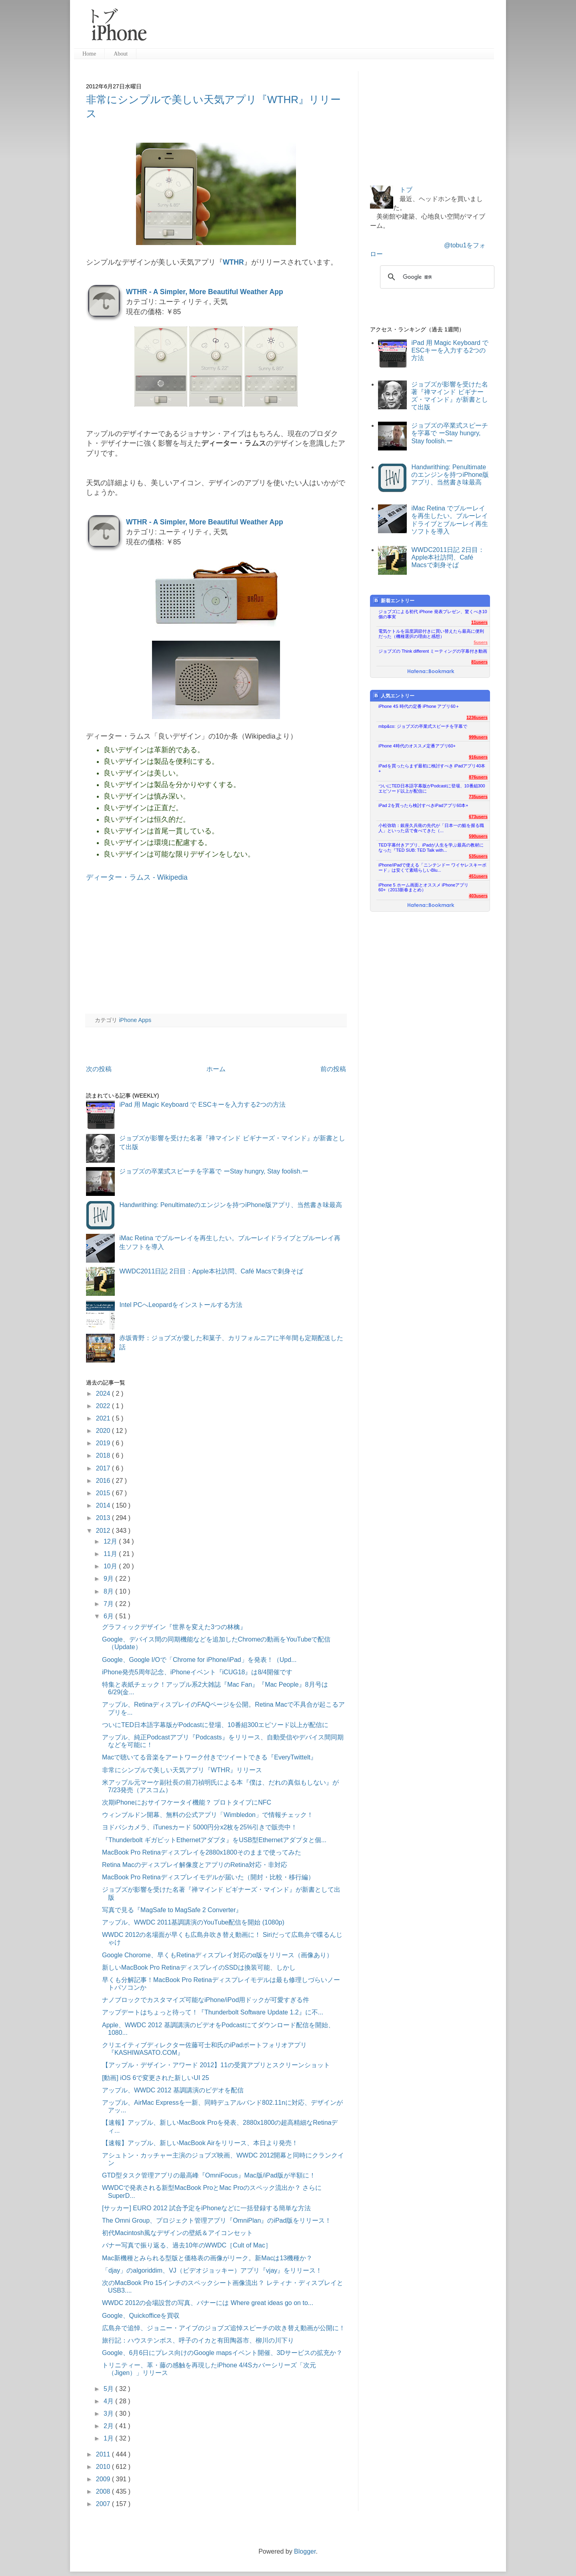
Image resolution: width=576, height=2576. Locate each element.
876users (478, 777)
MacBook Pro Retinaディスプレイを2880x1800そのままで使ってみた (201, 1852)
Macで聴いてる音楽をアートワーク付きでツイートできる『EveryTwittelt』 (209, 1757)
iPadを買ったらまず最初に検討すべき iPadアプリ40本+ (431, 768)
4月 (109, 2401)
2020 (104, 1430)
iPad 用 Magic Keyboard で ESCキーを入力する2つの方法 (202, 1104)
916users (478, 757)
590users (478, 836)
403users (478, 895)
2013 (104, 1517)
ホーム (216, 1069)
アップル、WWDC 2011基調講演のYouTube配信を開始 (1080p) (193, 1922)
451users (478, 876)
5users (481, 642)
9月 (109, 1578)
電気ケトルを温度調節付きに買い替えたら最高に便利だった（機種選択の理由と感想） (431, 634)
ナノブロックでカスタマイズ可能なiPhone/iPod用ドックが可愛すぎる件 (205, 1999)
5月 (109, 2388)
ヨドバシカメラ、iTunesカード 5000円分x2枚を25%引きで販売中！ (199, 1827)
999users (478, 737)
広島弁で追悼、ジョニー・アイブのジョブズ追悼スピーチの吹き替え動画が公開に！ (223, 2328)
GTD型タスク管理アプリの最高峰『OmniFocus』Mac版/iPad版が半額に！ (209, 2175)
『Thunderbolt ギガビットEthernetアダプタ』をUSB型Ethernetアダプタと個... (214, 1840)
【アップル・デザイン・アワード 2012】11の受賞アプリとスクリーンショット (216, 2065)
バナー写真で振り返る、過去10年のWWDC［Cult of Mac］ (187, 2245)
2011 (104, 2454)
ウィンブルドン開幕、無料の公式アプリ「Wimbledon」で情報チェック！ (207, 1814)
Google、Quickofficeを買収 (141, 2315)
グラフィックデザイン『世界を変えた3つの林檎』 (174, 1627)
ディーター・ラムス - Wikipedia (137, 877)
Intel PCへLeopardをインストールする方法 (180, 1304)
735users (478, 796)
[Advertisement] (323, 28)
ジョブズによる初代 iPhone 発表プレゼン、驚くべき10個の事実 (432, 614)
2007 (104, 2503)
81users (479, 661)
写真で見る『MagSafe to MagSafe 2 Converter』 (172, 1910)
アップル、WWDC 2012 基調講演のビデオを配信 (173, 2090)
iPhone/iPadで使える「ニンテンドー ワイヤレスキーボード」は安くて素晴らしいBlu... (432, 868)
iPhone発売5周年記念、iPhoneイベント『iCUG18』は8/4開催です (197, 1672)
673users (478, 816)
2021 (104, 1418)
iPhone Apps (135, 1020)
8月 (109, 1591)
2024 (104, 1393)
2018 (104, 1455)
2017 (104, 1468)
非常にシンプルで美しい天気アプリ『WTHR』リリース (182, 1770)
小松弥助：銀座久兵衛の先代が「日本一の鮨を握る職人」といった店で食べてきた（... (431, 828)
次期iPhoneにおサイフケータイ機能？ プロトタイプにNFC (186, 1802)
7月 (109, 1603)
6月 (109, 1616)
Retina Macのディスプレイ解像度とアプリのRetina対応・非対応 (194, 1864)
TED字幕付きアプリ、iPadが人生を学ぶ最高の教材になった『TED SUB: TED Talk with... (431, 848)
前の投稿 (333, 1069)
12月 (111, 1541)
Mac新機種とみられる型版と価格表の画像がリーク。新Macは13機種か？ (207, 2258)
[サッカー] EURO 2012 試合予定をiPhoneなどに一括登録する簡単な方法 (206, 2208)
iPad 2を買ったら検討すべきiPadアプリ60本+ (423, 805)
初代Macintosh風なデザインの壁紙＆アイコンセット (177, 2232)
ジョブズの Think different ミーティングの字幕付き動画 (432, 651)
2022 (104, 1406)
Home (89, 54)
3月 (109, 2413)
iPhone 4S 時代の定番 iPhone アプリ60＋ (419, 706)
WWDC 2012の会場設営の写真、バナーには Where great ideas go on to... (207, 2302)
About (121, 54)
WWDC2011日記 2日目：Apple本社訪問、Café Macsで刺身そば (211, 1271)
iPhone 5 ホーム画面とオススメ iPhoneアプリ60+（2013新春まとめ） (423, 888)
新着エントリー (393, 601)
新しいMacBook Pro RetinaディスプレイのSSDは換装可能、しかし (199, 1967)
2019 (104, 1443)
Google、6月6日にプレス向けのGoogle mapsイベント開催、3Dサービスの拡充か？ (222, 2352)
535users (478, 856)
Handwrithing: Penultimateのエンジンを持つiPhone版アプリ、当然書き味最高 (230, 1204)
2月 (109, 2426)
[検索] (436, 277)
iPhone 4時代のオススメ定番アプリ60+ (417, 745)
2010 (104, 2466)
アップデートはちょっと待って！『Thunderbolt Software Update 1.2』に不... (212, 2012)
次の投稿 (99, 1069)
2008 (104, 2491)
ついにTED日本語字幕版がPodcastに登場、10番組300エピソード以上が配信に (215, 1724)
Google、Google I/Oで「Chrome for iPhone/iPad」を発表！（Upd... (199, 1659)
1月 (109, 2438)
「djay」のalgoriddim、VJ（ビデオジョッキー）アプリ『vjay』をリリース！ (212, 2270)
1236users (477, 717)
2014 (104, 1505)
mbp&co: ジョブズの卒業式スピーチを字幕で (422, 726)
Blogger (305, 2551)
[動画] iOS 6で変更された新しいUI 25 (155, 2077)
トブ (406, 189)
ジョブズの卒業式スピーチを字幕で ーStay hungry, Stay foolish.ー (213, 1171)
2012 (104, 1530)
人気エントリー (393, 696)
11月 (111, 1553)
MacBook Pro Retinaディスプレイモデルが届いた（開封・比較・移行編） (208, 1877)
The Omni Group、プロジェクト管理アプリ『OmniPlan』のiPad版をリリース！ (216, 2220)
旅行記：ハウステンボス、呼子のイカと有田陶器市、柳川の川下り (198, 2340)
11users (479, 622)
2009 (104, 2479)
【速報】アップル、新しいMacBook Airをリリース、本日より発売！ (200, 2143)
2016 (104, 1480)
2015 (104, 1493)
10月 (111, 1566)
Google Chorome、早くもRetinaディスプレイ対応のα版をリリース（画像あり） (217, 1955)
